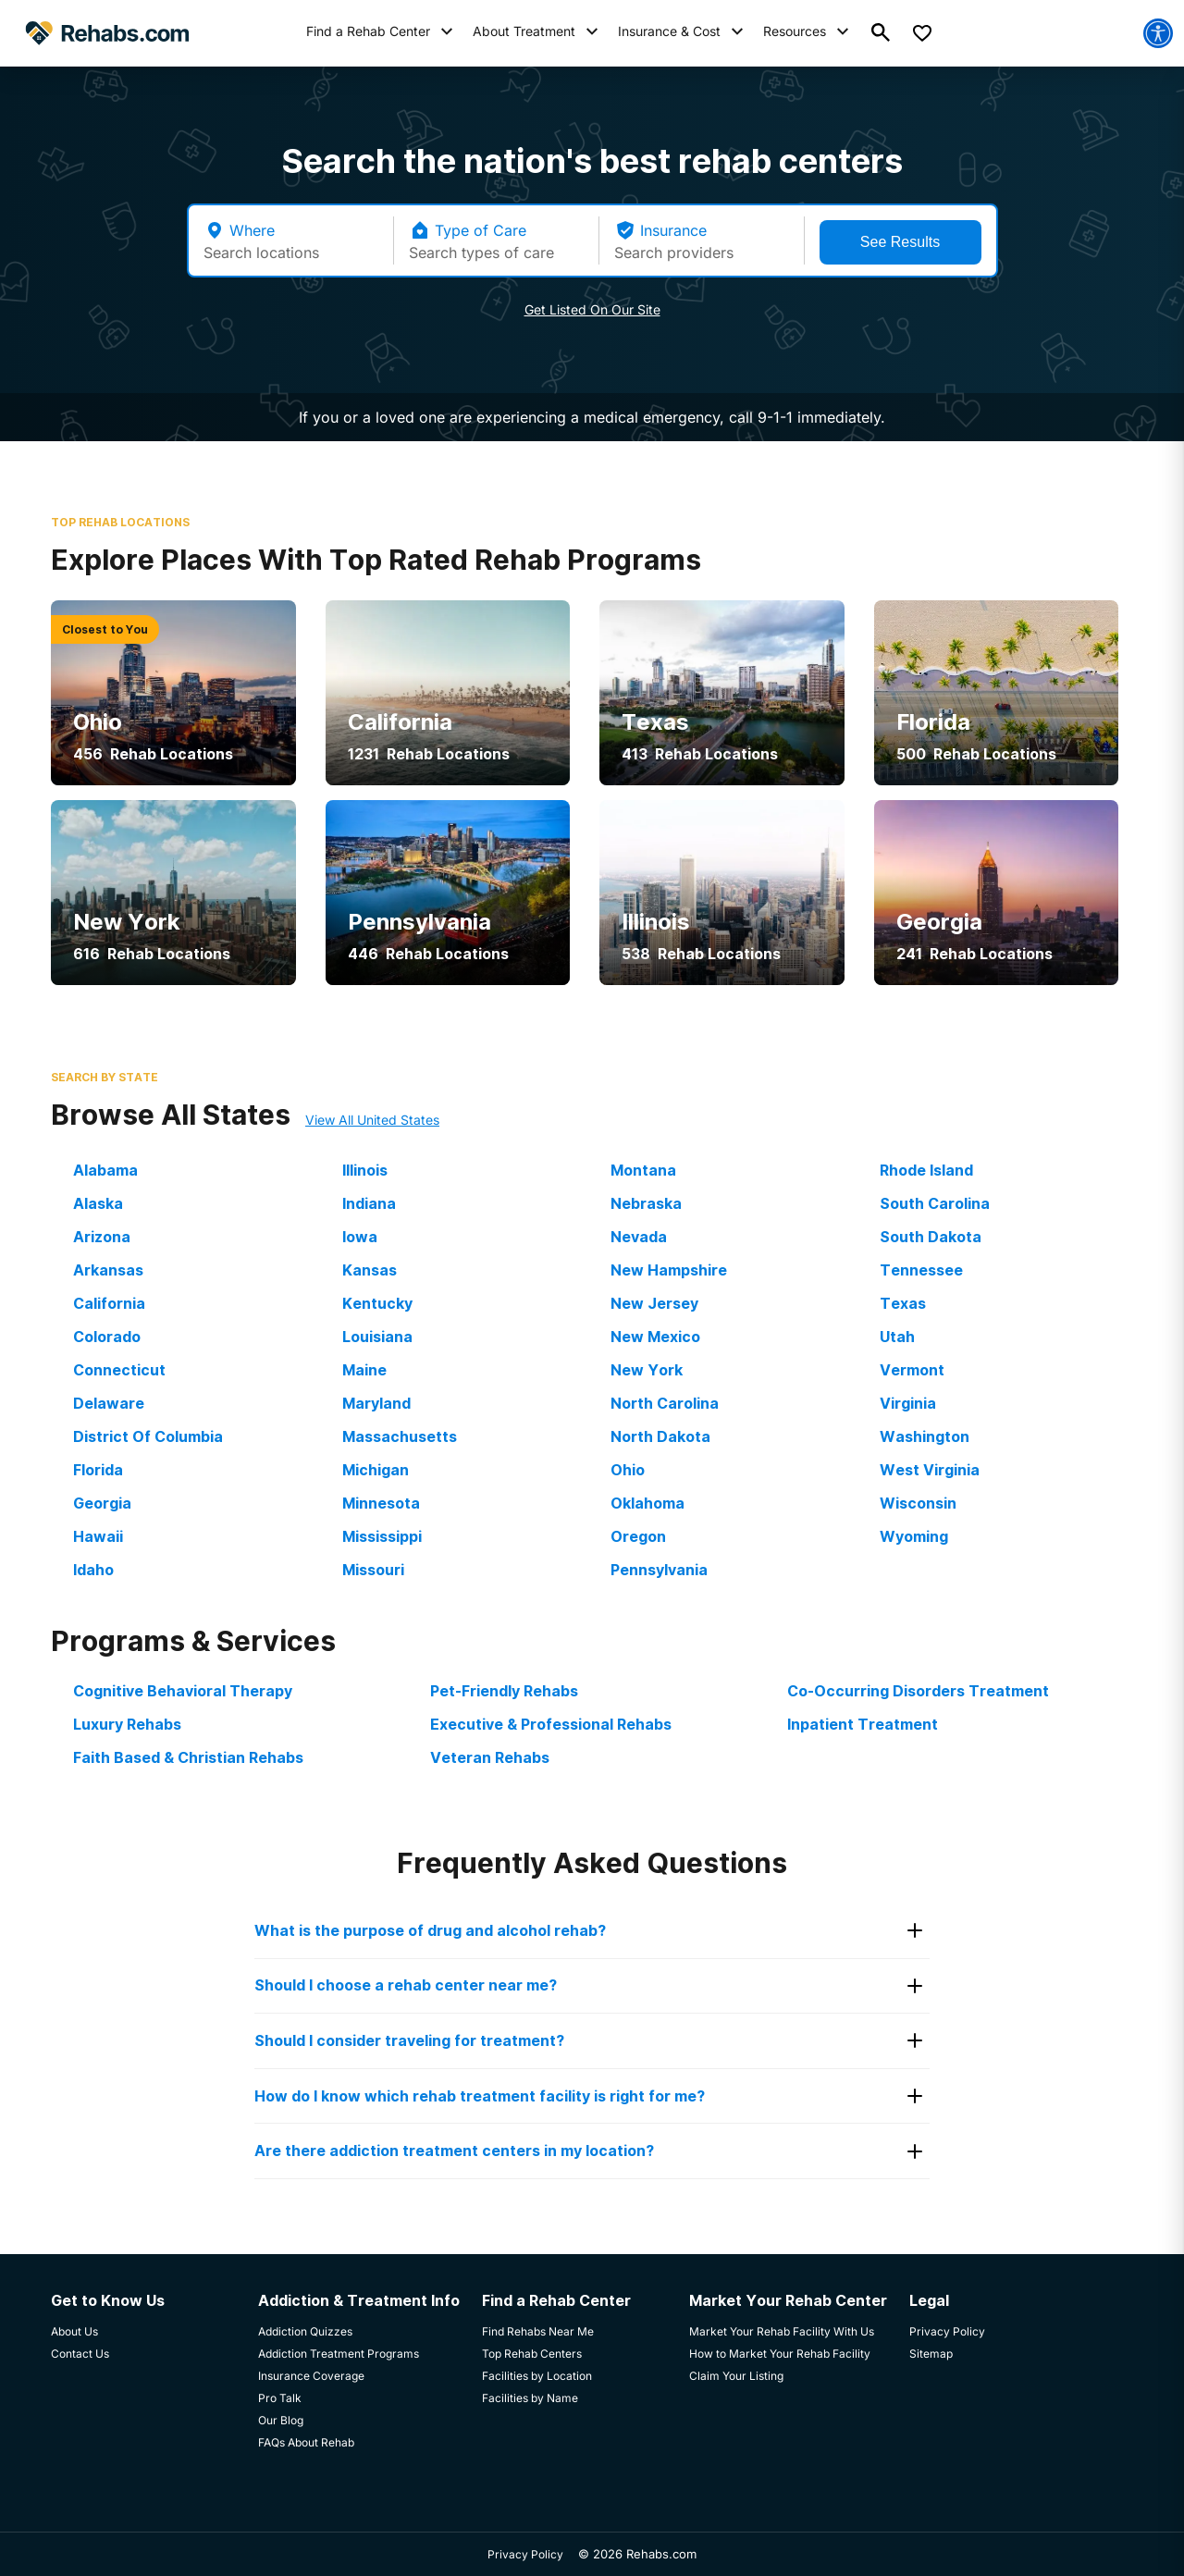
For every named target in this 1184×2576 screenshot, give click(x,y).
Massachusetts (399, 1436)
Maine (364, 1370)
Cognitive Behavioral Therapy (182, 1691)
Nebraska (646, 1203)
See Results (900, 242)
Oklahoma (647, 1503)
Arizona (101, 1236)
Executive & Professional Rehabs (551, 1724)
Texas (903, 1303)
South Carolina (935, 1203)
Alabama (105, 1170)
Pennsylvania (659, 1569)
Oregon (638, 1536)
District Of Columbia (148, 1436)
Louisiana (377, 1336)
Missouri (373, 1569)
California (109, 1303)
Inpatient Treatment (862, 1724)
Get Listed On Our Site (592, 309)
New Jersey (654, 1303)
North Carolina (664, 1403)
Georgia (102, 1503)
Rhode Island (926, 1170)
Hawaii (98, 1536)
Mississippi (382, 1536)
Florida (98, 1470)
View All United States (372, 1120)
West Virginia (930, 1470)
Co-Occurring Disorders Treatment (918, 1691)
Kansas (369, 1270)
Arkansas (108, 1270)
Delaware (108, 1403)
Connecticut (119, 1370)
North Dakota (660, 1436)
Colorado (107, 1336)
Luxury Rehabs (127, 1724)
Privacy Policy (525, 2554)
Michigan (375, 1470)
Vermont (912, 1370)
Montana (643, 1170)
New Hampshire (668, 1270)
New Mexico (655, 1336)
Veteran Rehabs (489, 1757)
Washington (924, 1436)
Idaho (93, 1569)
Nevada (638, 1236)
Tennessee (921, 1270)
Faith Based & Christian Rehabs (188, 1757)
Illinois (365, 1170)
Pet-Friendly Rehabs (504, 1691)
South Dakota (930, 1236)
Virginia (908, 1403)
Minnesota (381, 1503)
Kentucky (377, 1303)
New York (646, 1370)
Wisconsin (918, 1503)
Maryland (376, 1403)
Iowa (359, 1236)
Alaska (98, 1203)
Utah (897, 1336)
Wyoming (914, 1536)
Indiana (369, 1203)
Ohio (627, 1470)
